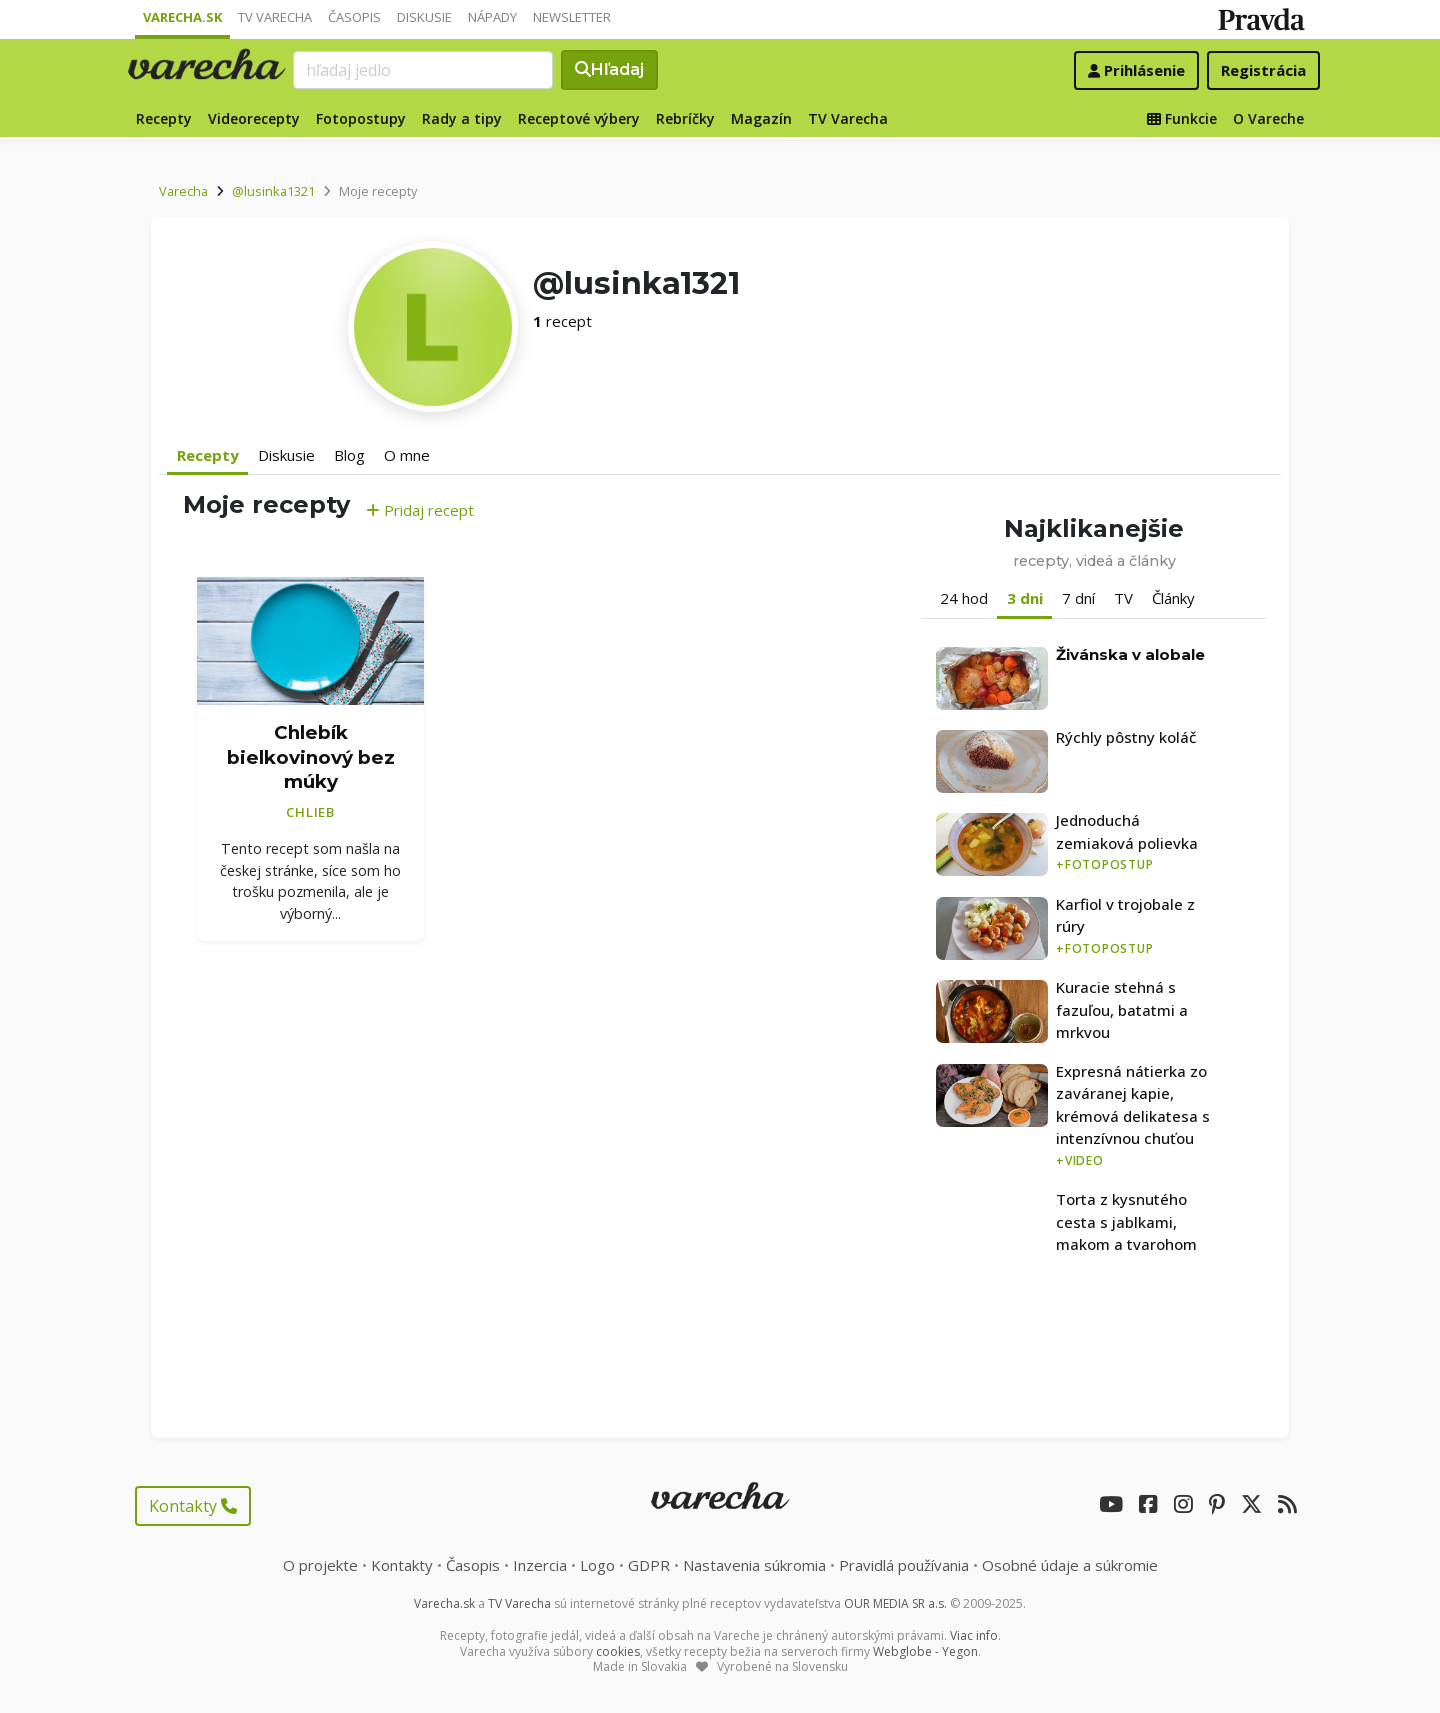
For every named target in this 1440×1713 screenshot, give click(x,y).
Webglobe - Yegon (925, 1651)
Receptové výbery (579, 118)
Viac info (974, 1635)
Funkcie (1182, 118)
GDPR (649, 1565)
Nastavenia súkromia (754, 1565)
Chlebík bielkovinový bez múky (311, 757)
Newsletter (572, 17)
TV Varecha (275, 17)
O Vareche (1268, 118)
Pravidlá (904, 1565)
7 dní (1078, 598)
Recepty (164, 118)
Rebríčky (685, 118)
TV (1123, 598)
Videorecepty (254, 118)
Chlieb (310, 812)
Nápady (492, 17)
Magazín (761, 118)
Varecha (183, 191)
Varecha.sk (182, 17)
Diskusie (424, 17)
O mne (407, 455)
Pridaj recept (420, 510)
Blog (349, 455)
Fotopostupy (361, 118)
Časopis (354, 17)
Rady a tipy (462, 118)
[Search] (423, 70)
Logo (597, 1565)
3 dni (1025, 598)
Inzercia (540, 1565)
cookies (618, 1651)
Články (1173, 598)
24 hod (964, 598)
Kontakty (193, 1506)
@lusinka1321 (273, 191)
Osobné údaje (1070, 1565)
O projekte (320, 1565)
